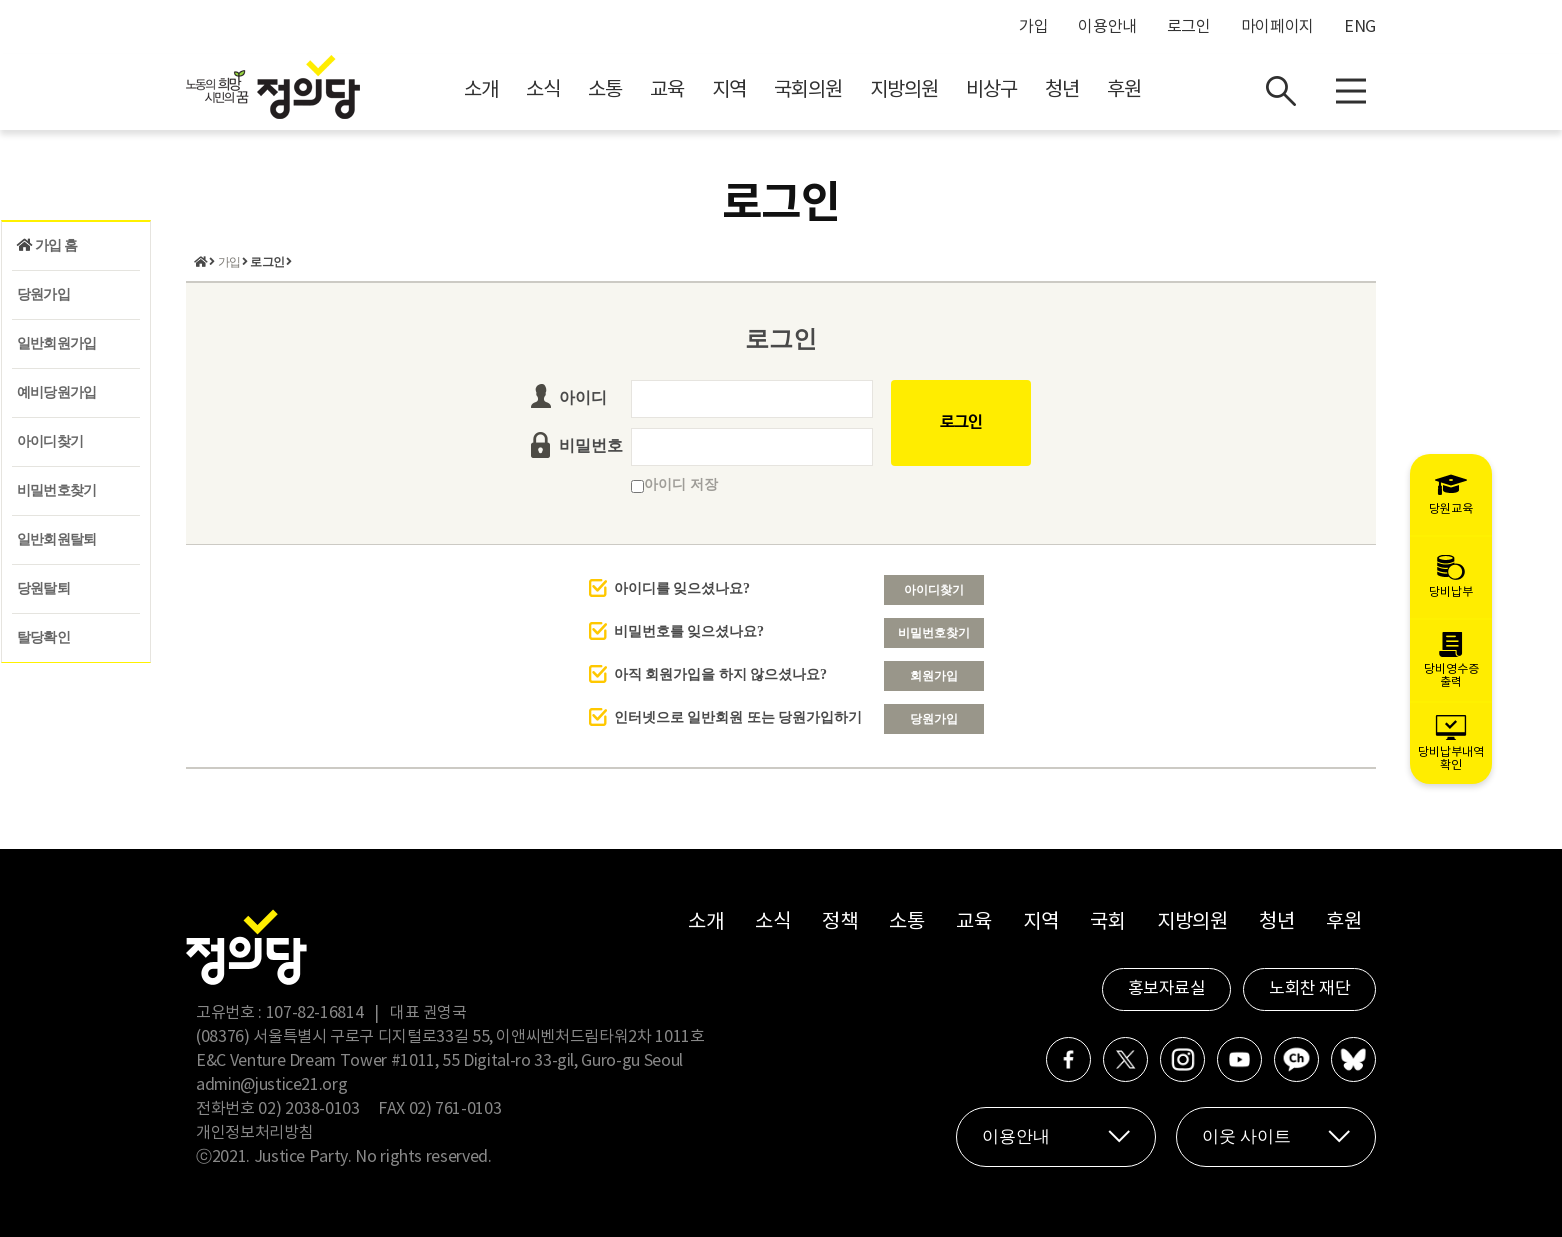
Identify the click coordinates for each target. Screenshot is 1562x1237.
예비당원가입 (56, 392)
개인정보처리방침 (254, 1133)
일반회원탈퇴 (56, 539)
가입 (1033, 27)
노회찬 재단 (1309, 989)
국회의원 (808, 90)
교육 (667, 90)
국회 (1107, 922)
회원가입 (934, 676)
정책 (839, 922)
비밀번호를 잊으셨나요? (689, 631)
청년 (1062, 90)
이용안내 (1107, 27)
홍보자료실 (1167, 989)
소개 (481, 90)
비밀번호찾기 (56, 490)
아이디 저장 (674, 484)
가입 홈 (47, 245)
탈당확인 (43, 637)
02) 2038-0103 (308, 1109)
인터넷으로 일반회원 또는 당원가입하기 (738, 717)
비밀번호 (591, 445)
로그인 (1189, 27)
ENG (1360, 27)
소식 (543, 90)
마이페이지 (1277, 27)
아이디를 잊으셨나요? (682, 588)
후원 (1124, 90)
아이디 (583, 397)
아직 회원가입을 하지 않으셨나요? (721, 674)
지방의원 (904, 90)
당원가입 (43, 294)
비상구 (991, 90)
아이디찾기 (50, 441)
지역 (729, 90)
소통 (605, 90)
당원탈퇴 (43, 588)
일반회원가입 (56, 343)
